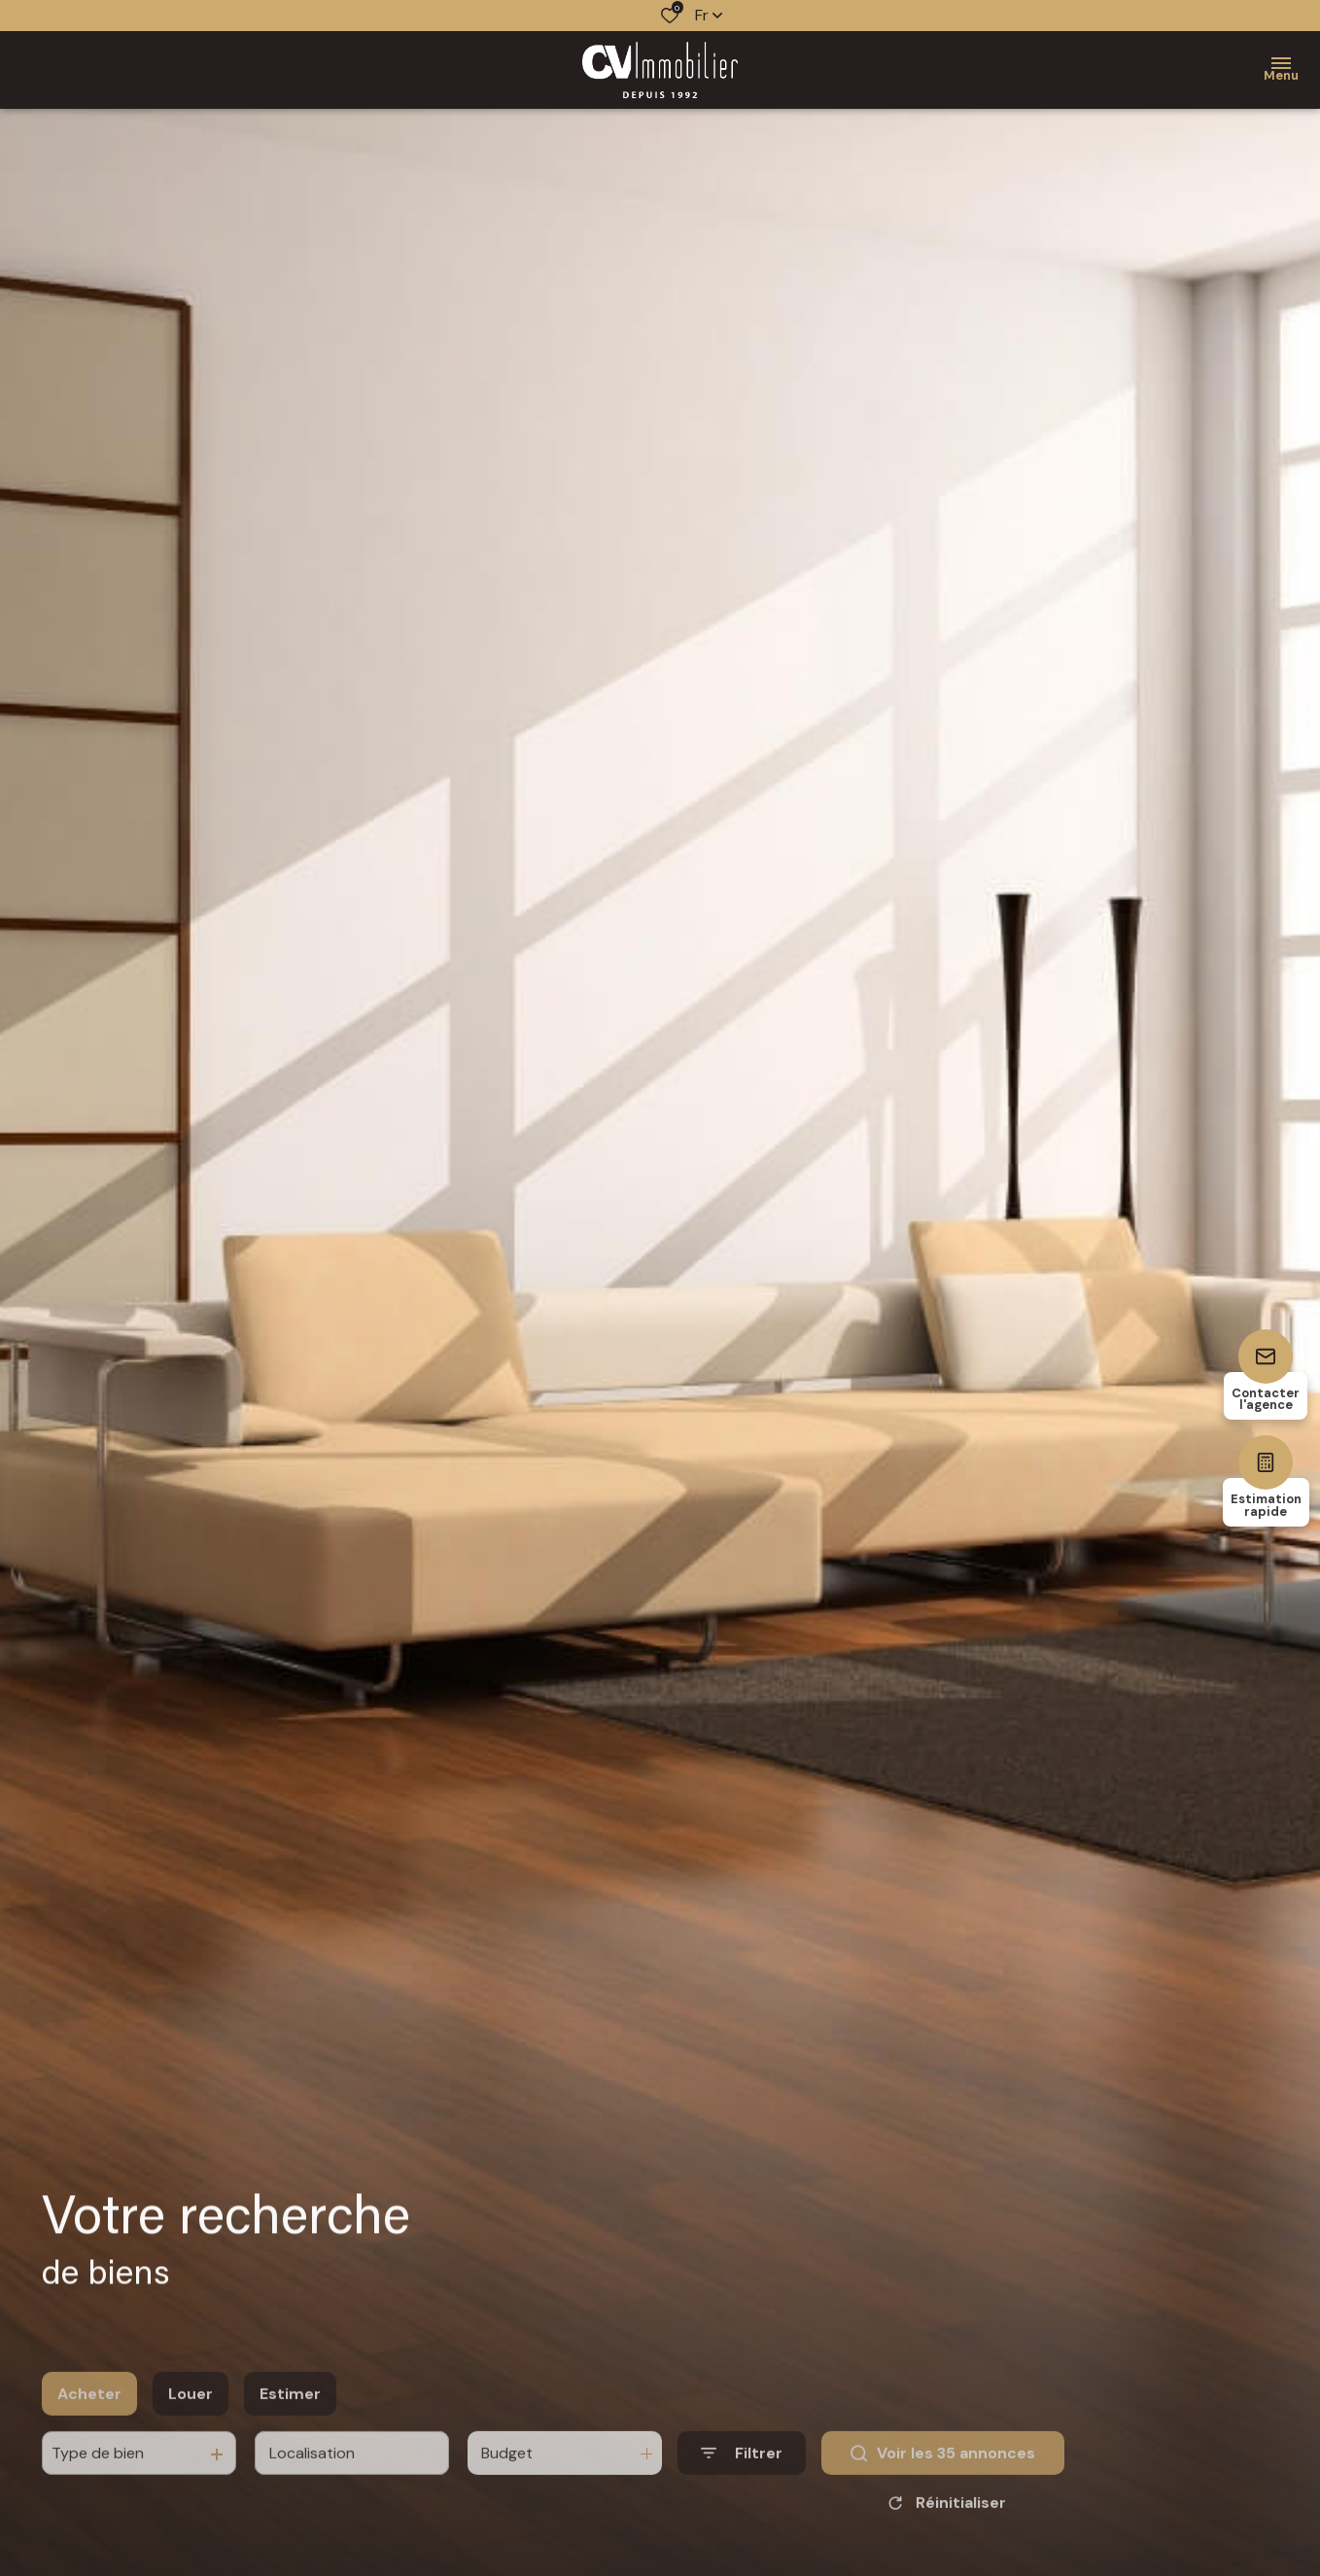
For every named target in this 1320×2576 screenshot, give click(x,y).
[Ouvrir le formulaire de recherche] (741, 2481)
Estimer (290, 2421)
